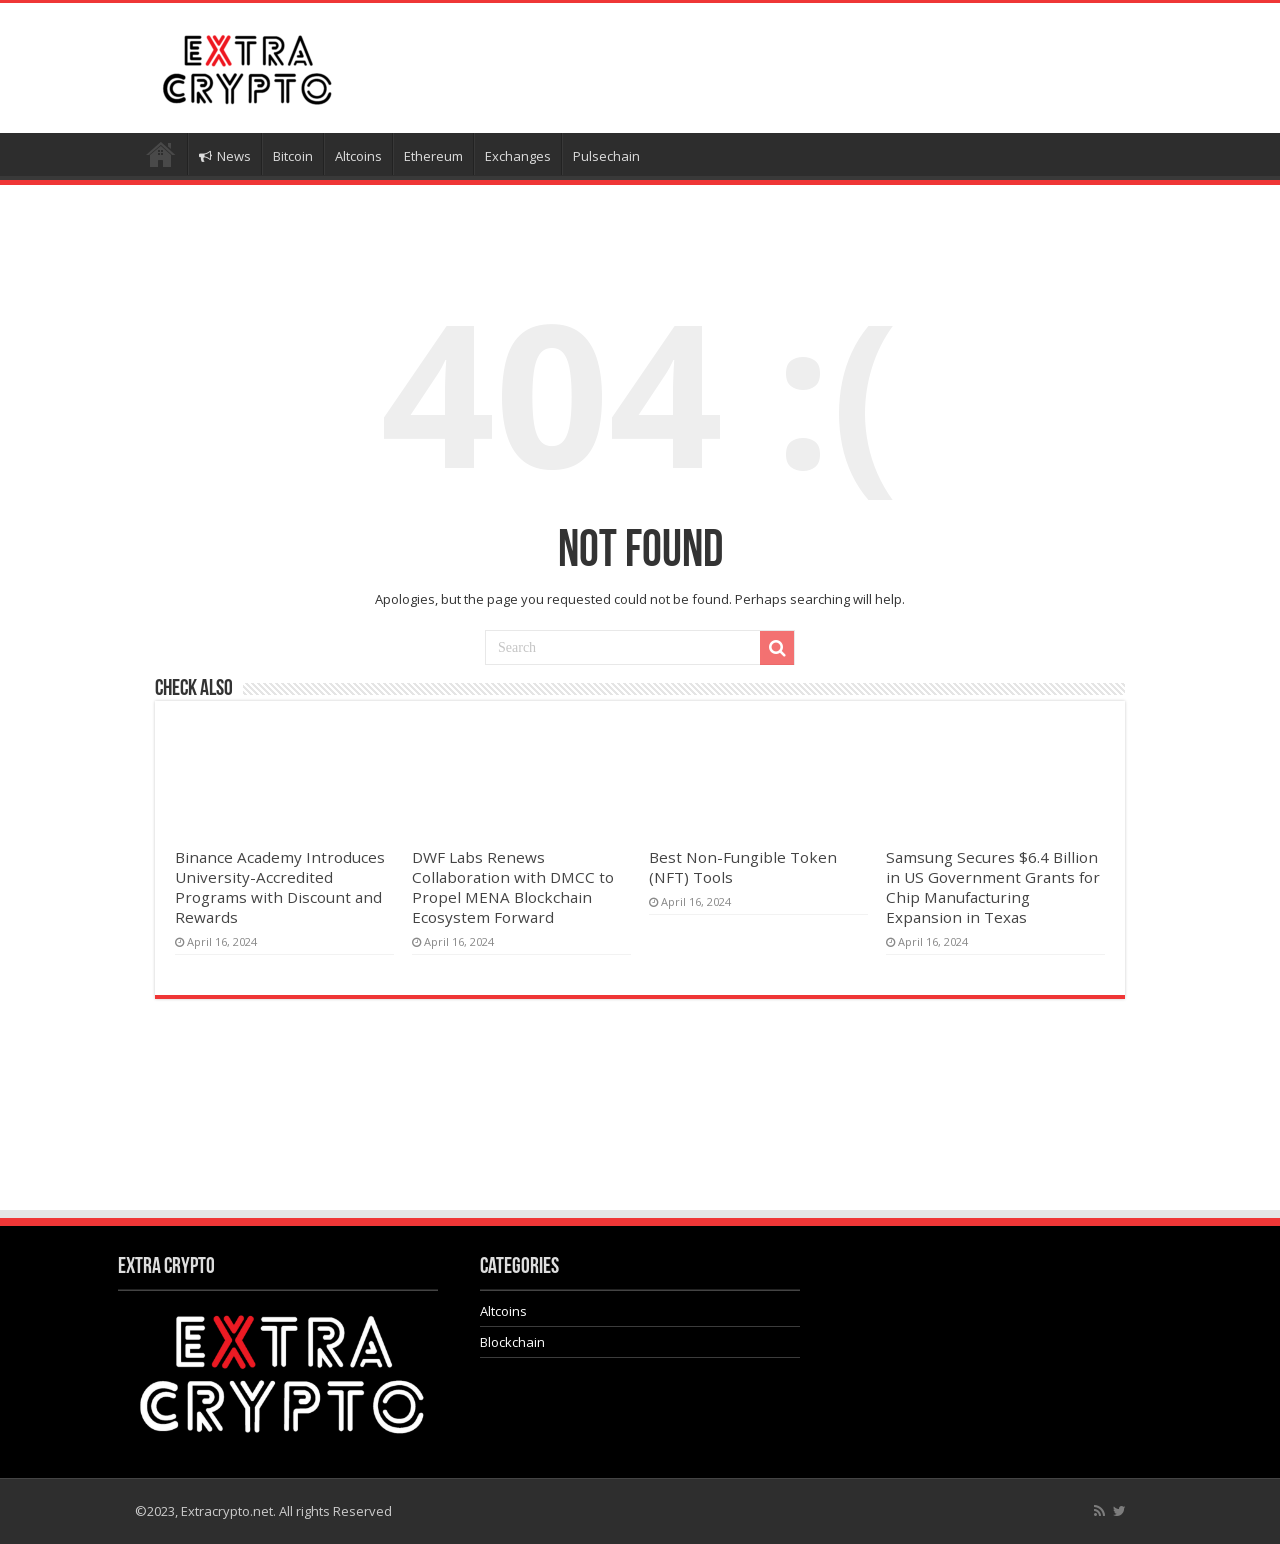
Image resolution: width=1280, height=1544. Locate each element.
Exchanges (518, 156)
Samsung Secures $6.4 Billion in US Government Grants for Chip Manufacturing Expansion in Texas (993, 887)
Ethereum (433, 156)
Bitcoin (293, 156)
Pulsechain (606, 156)
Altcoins (358, 156)
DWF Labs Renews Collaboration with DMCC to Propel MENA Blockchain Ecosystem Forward (513, 887)
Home (161, 154)
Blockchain (512, 1342)
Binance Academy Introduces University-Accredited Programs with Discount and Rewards (280, 887)
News (225, 156)
